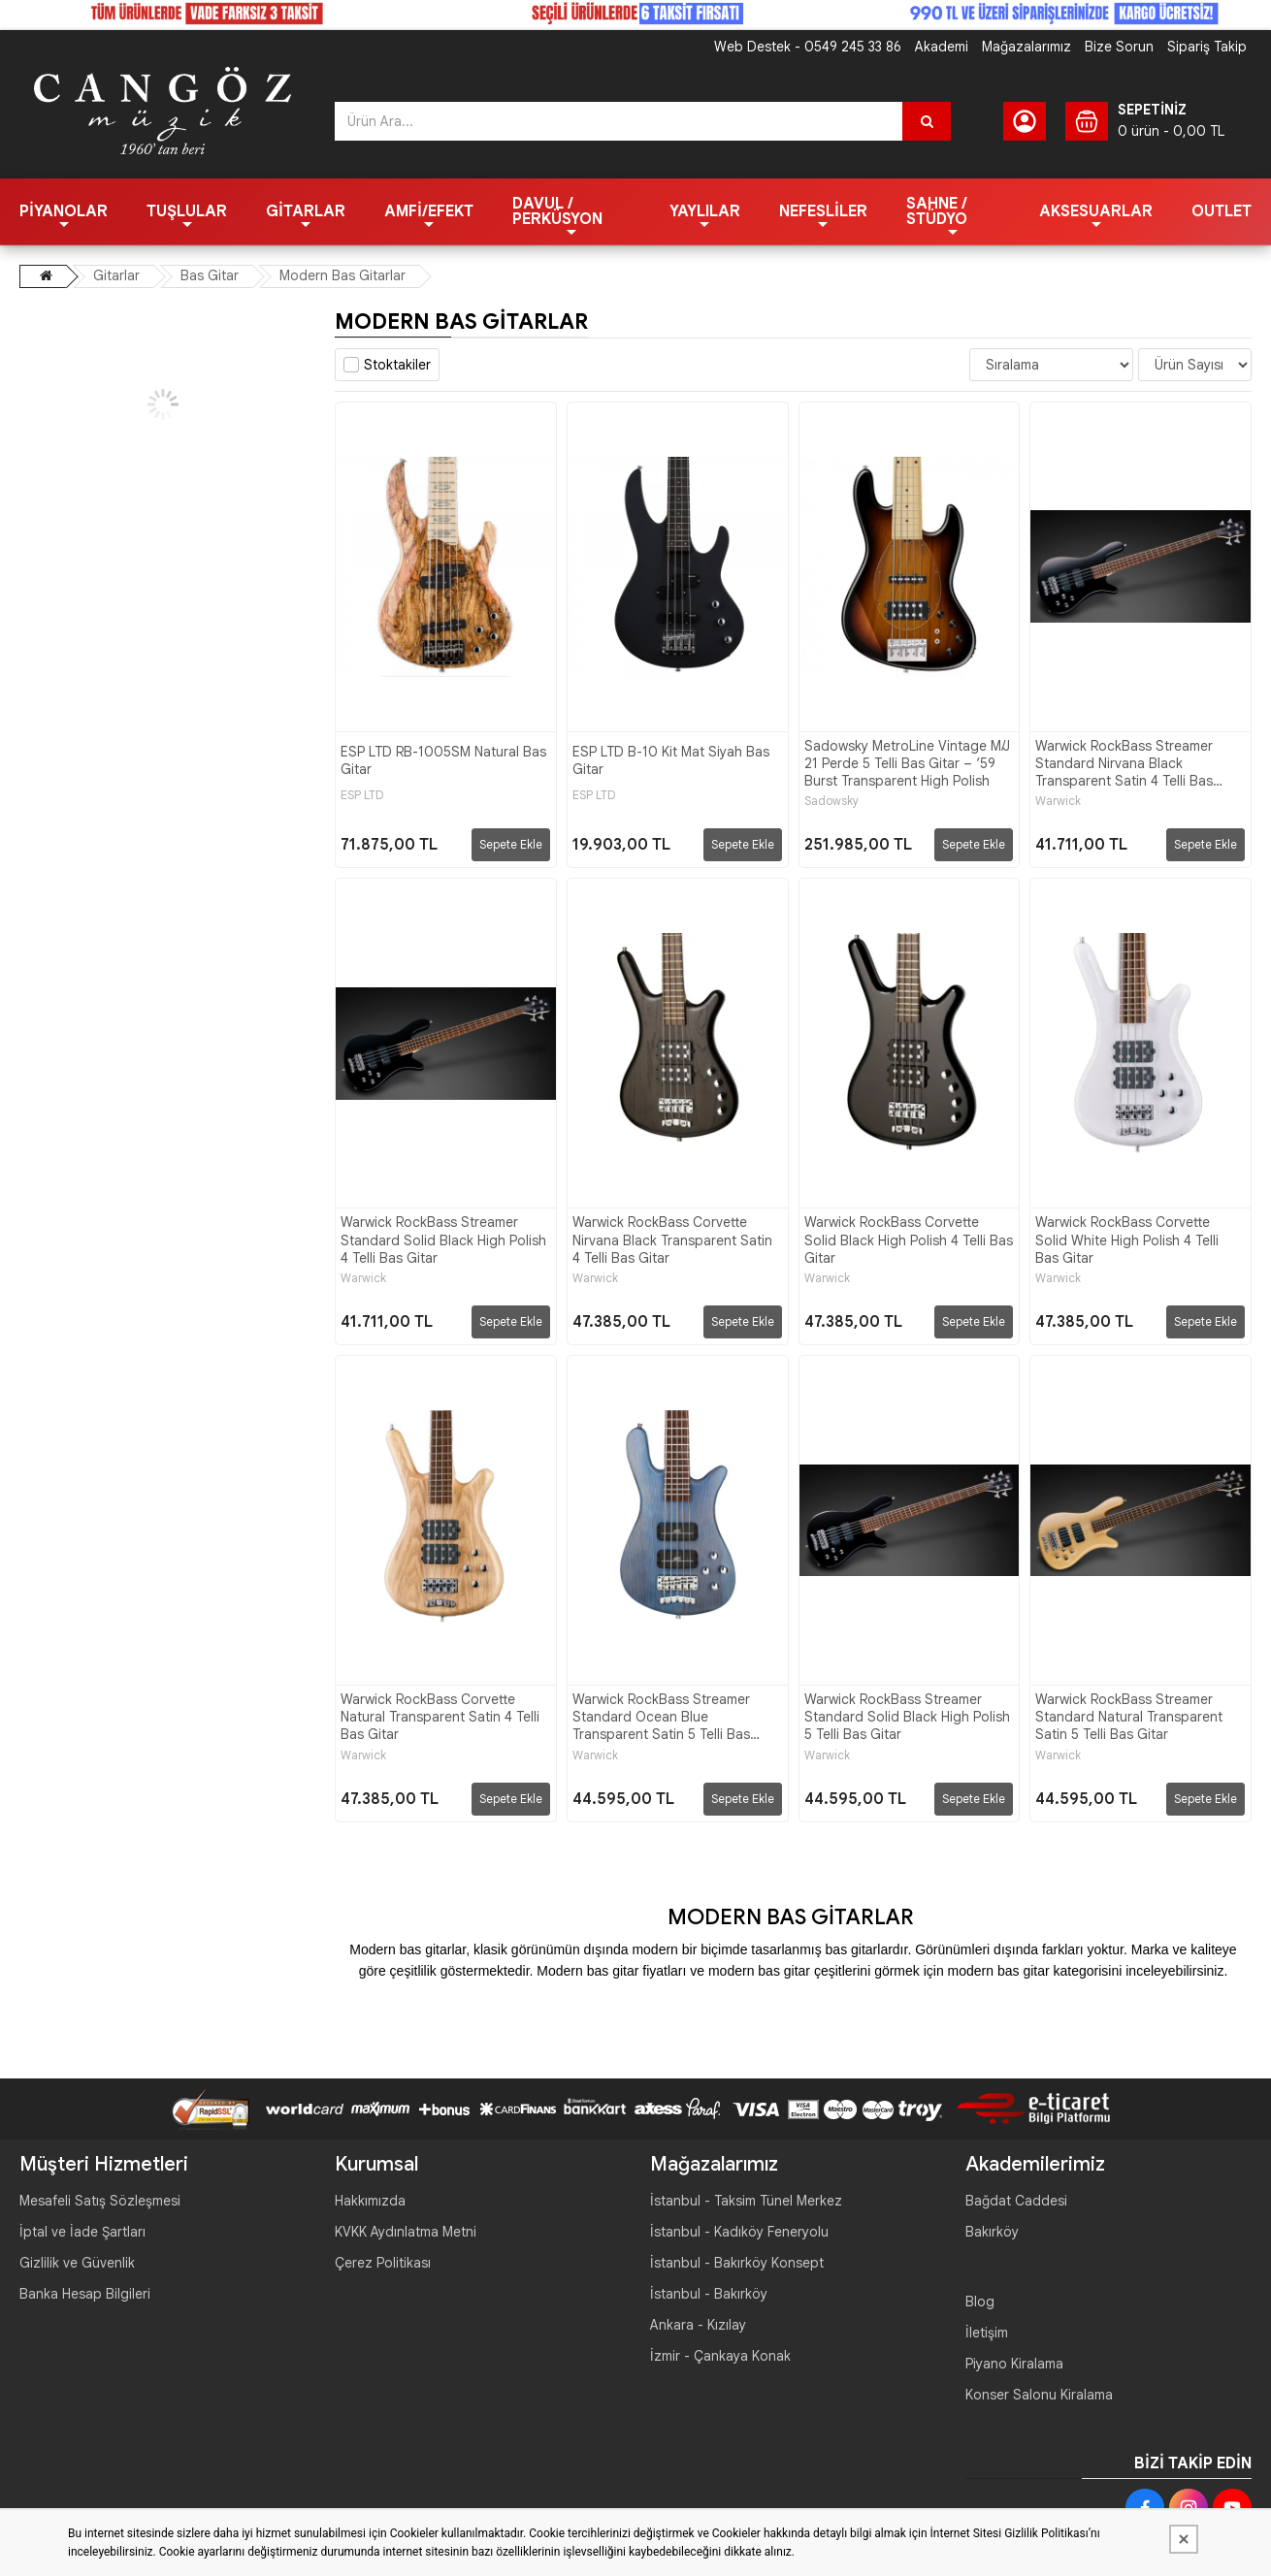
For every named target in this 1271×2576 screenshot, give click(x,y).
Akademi (941, 46)
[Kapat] (1183, 2539)
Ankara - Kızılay (698, 2325)
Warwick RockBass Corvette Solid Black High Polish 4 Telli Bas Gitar (908, 1239)
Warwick (1058, 801)
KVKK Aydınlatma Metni (405, 2231)
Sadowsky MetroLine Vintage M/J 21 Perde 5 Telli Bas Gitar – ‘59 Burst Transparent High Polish (907, 763)
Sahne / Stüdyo (936, 211)
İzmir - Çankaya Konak (720, 2356)
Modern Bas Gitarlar (342, 275)
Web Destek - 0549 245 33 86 (807, 46)
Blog (979, 2301)
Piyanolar (63, 211)
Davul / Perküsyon (557, 211)
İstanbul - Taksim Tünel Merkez (746, 2200)
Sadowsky (831, 801)
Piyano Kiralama (1014, 2363)
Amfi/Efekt (428, 211)
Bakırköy (992, 2231)
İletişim (986, 2332)
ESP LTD (362, 795)
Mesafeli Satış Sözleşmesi (99, 2200)
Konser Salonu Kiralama (1039, 2394)
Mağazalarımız (1026, 46)
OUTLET (1221, 211)
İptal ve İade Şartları (82, 2231)
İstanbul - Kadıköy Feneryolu (739, 2231)
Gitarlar (305, 211)
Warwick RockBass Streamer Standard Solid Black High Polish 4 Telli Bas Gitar (443, 1239)
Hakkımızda (370, 2200)
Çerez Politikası (383, 2262)
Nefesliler (823, 211)
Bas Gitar (209, 275)
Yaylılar (704, 211)
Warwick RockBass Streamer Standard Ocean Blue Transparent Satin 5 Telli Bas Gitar (661, 1717)
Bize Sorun (1119, 46)
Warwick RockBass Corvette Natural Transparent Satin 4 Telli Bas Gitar (440, 1716)
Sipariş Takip (1207, 46)
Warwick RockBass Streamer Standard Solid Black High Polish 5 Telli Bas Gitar (907, 1716)
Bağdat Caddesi (1016, 2200)
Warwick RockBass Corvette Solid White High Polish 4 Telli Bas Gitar (1127, 1239)
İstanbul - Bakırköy (708, 2293)
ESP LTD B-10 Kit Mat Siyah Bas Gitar (670, 760)
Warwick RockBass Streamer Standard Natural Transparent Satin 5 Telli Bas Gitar (1128, 1716)
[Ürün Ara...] (926, 121)
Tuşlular (187, 211)
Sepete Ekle (510, 844)
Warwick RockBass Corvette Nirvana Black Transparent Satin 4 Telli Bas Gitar (672, 1239)
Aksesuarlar (1096, 211)
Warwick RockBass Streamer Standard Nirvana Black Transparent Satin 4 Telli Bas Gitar (1124, 763)
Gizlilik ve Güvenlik (77, 2262)
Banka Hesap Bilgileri (84, 2293)
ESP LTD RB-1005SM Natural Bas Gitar (443, 760)
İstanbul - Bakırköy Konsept (737, 2262)
